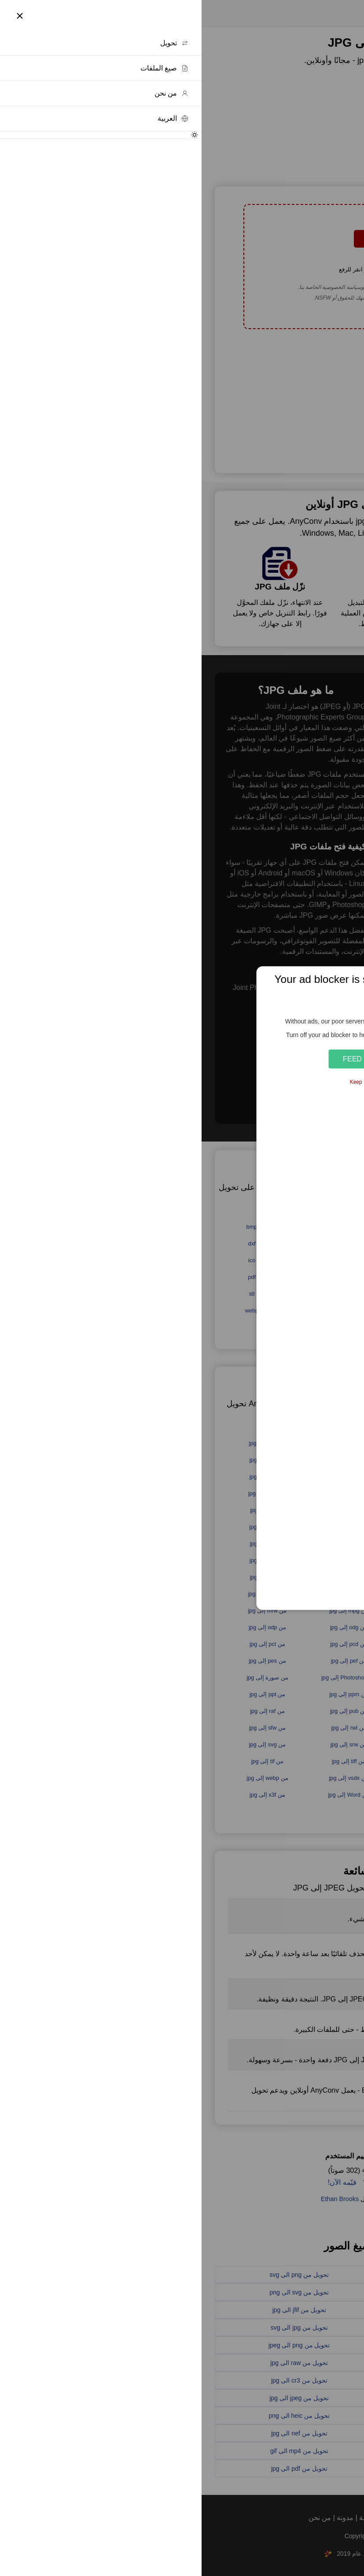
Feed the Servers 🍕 (182, 1059)
